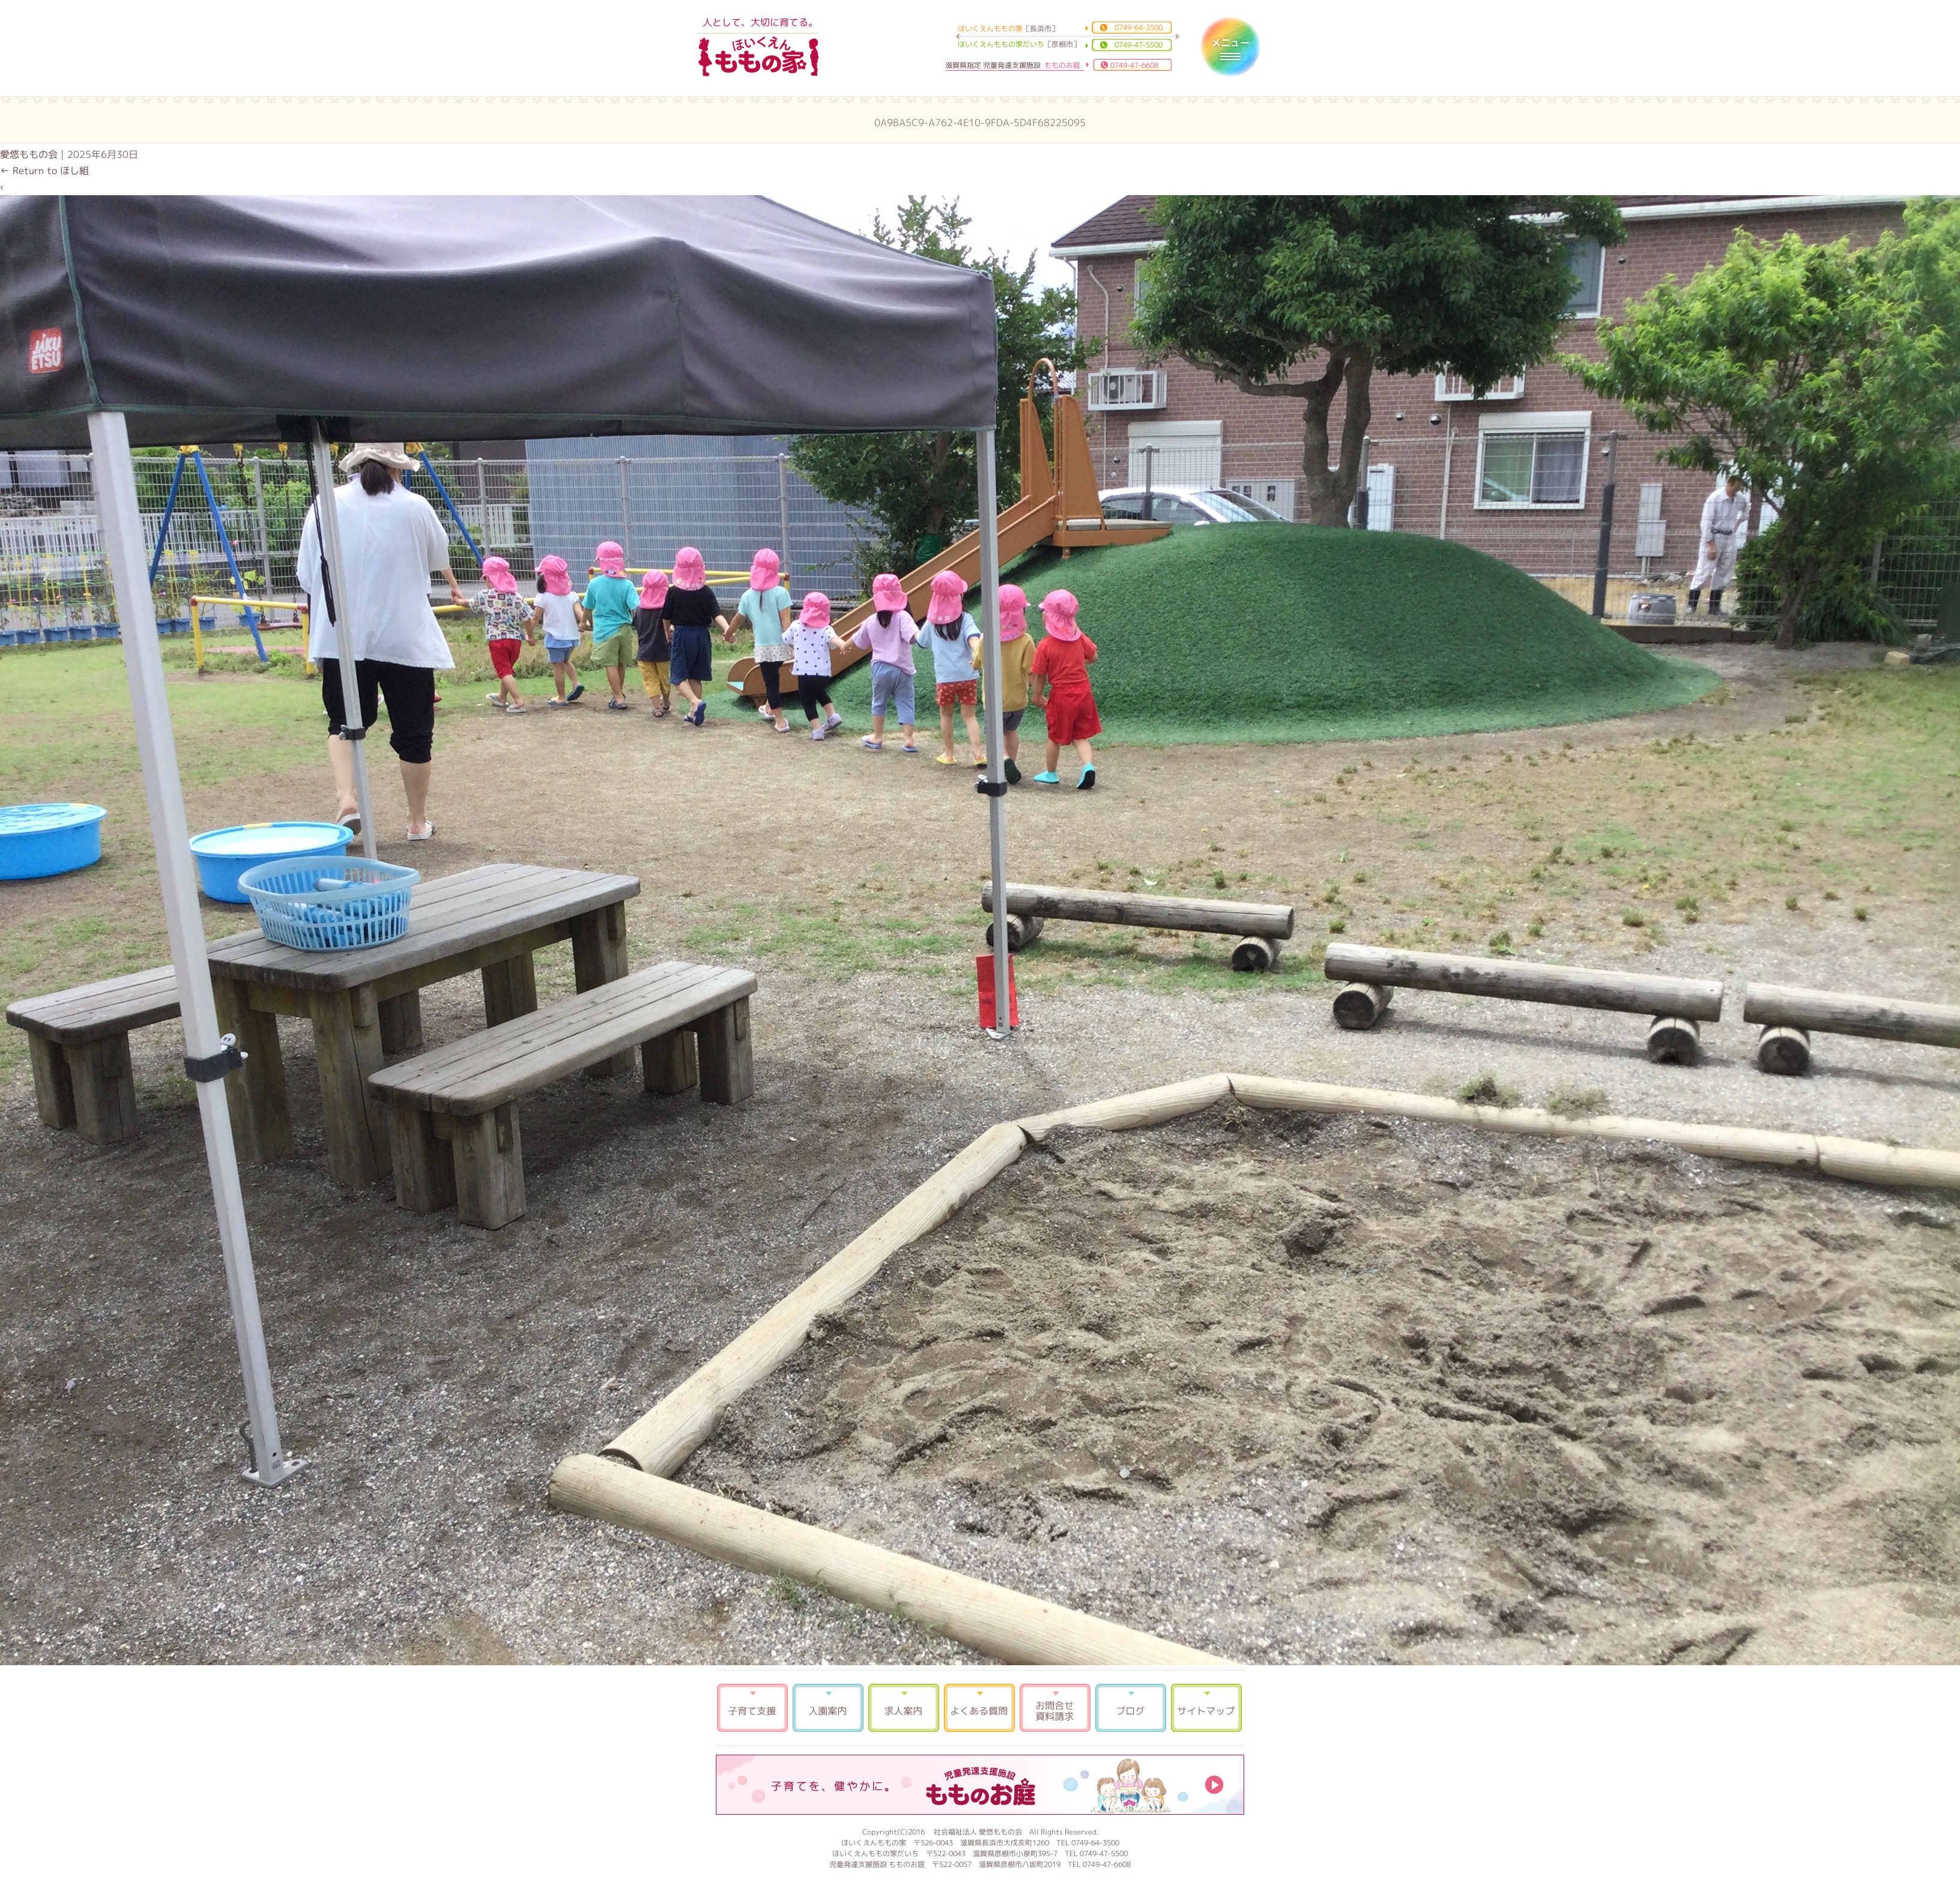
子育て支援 (752, 1708)
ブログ (1130, 1708)
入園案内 (828, 1708)
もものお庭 (980, 1785)
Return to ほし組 (44, 170)
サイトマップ (1206, 1708)
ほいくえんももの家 (758, 57)
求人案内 (903, 1708)
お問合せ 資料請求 (1055, 1708)
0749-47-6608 (1134, 65)
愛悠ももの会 (29, 154)
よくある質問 (979, 1708)
